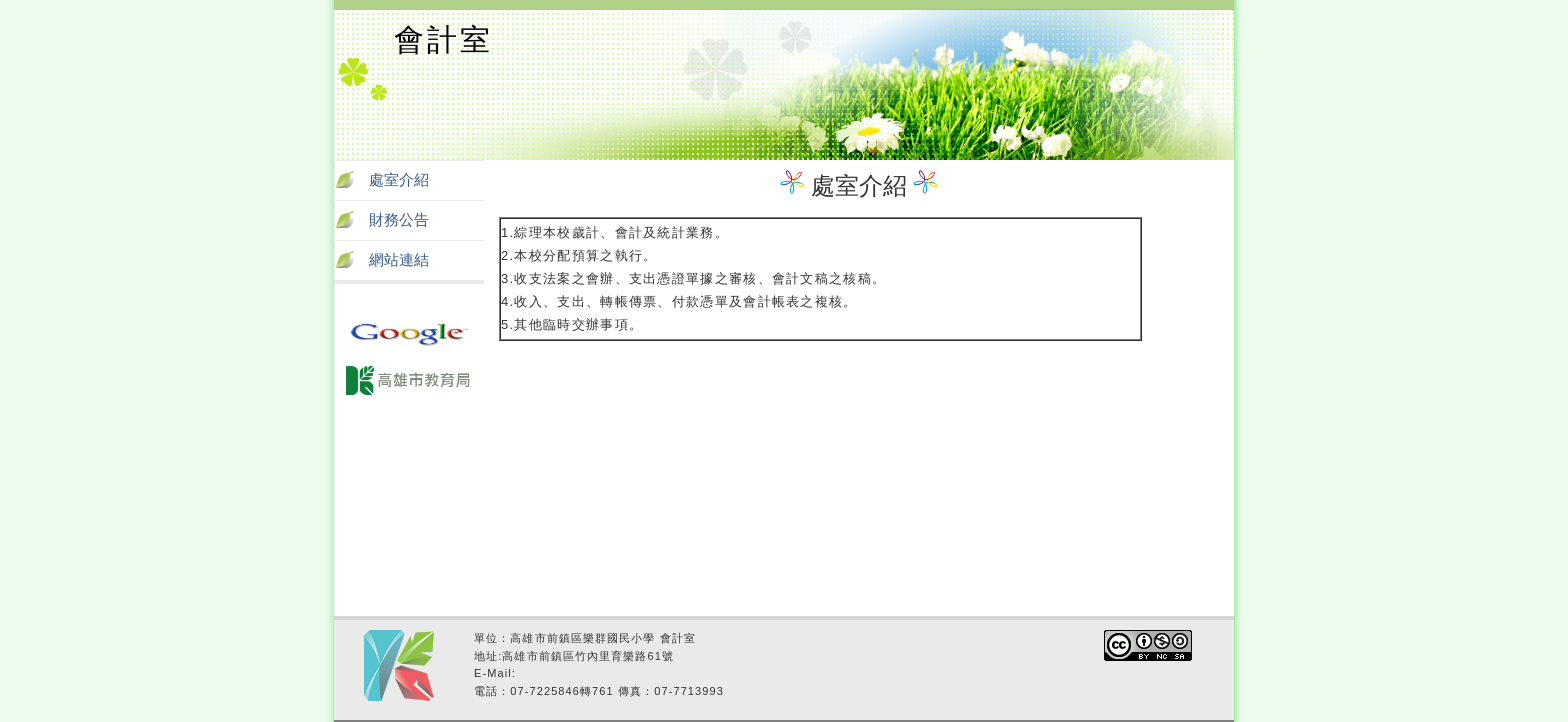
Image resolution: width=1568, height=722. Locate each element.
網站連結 (399, 260)
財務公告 (399, 220)
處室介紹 (399, 180)
